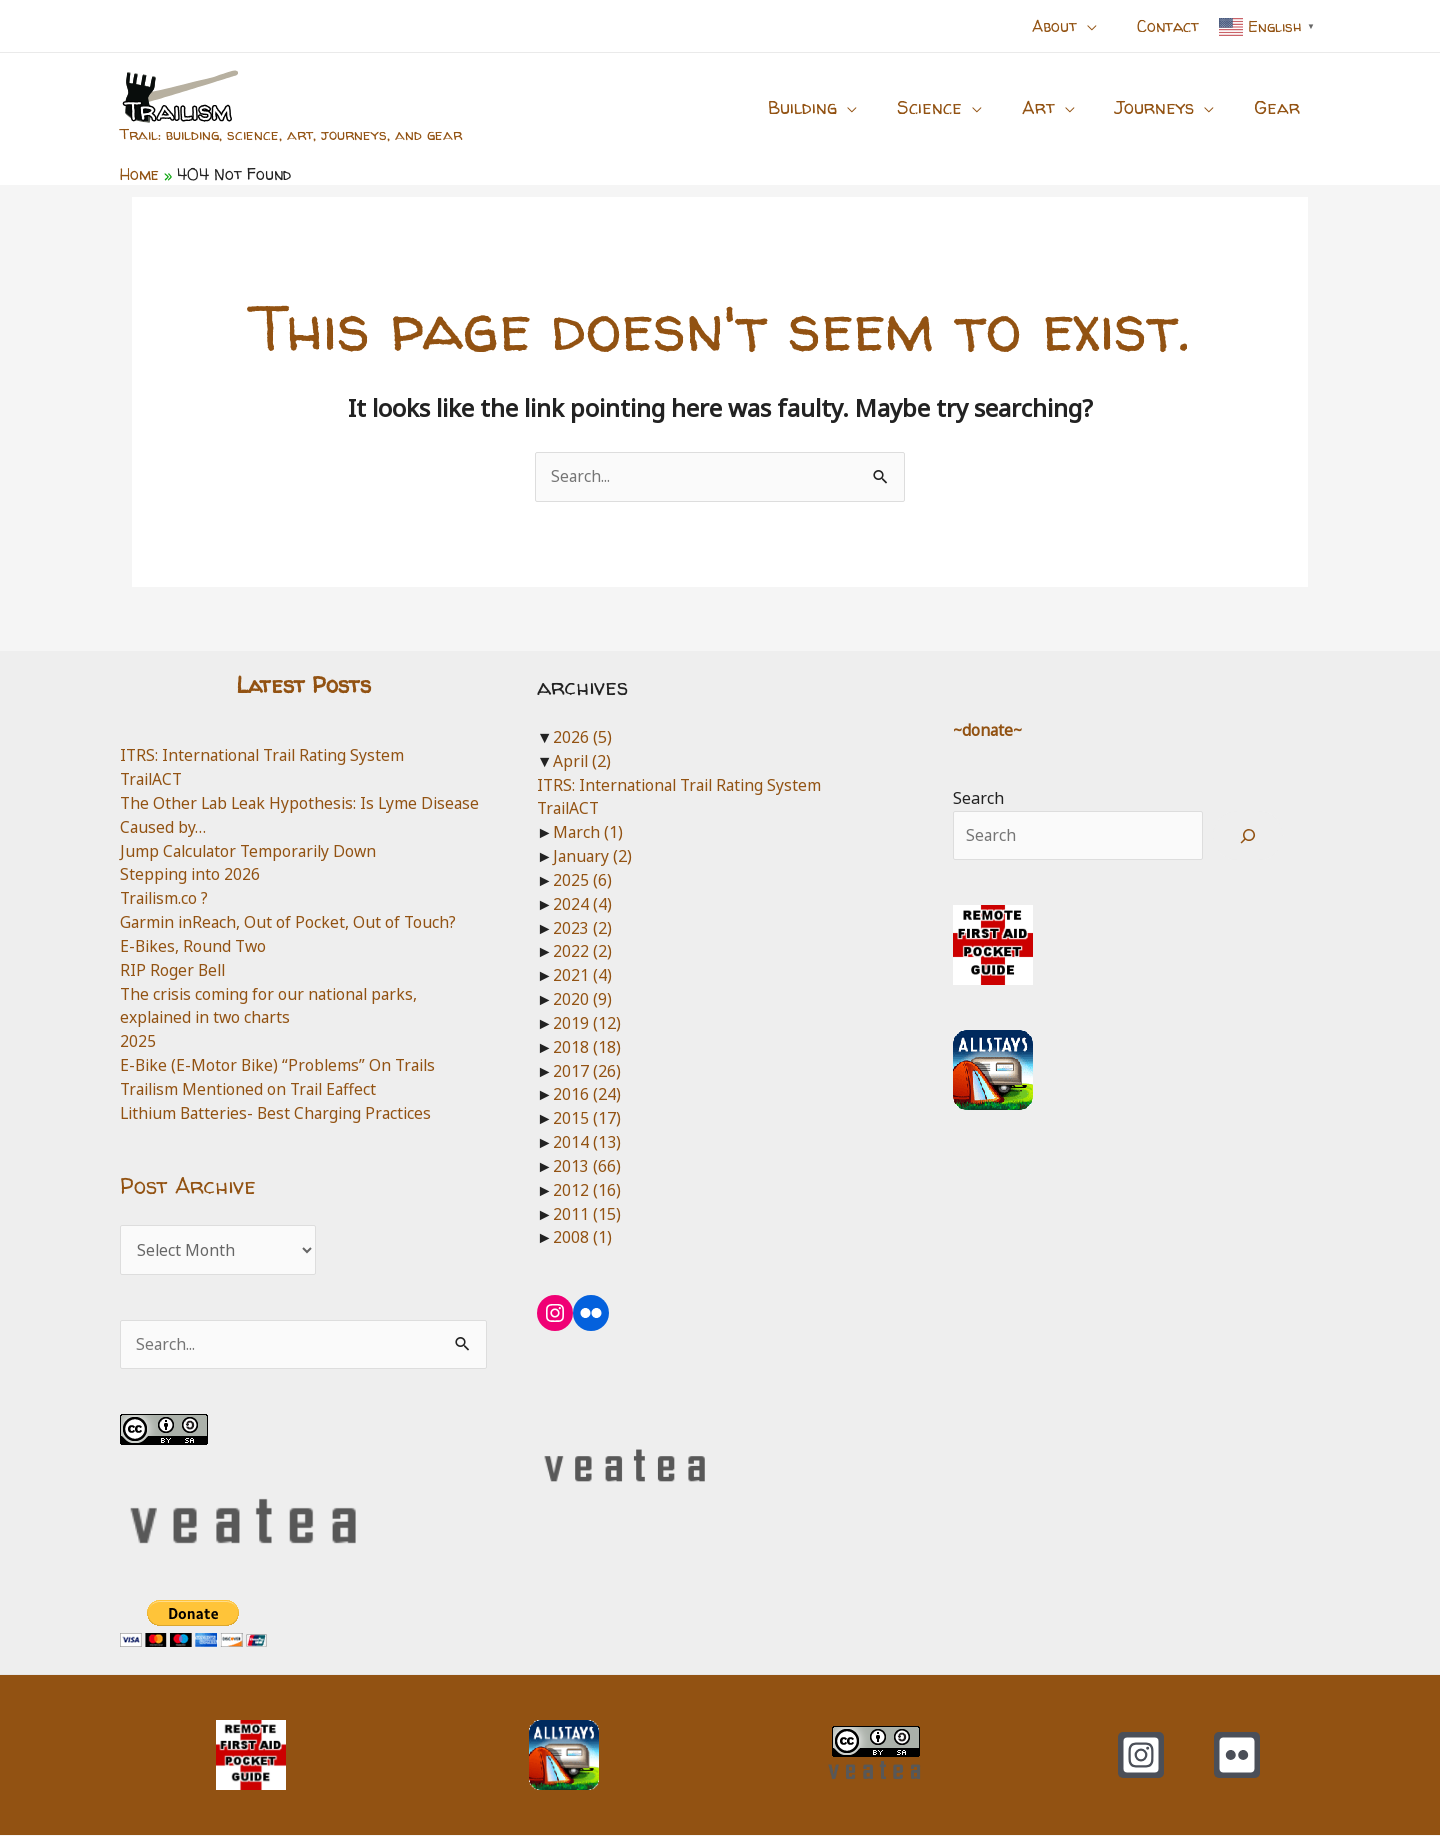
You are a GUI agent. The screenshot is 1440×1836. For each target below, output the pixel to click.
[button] (1099, 26)
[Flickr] (1237, 1756)
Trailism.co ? (166, 899)
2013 (587, 1166)
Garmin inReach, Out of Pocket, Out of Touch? (290, 923)
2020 (582, 1000)
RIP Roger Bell (174, 970)
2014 (587, 1143)
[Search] (1248, 837)
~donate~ (989, 730)
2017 (587, 1071)
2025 (138, 1042)
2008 (582, 1238)
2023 (582, 928)
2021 (582, 976)
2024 (582, 904)
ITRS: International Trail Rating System (267, 756)
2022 (582, 952)
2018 (587, 1047)
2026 (582, 737)
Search (978, 799)
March (588, 833)
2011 (587, 1214)
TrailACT (153, 780)
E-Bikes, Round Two (195, 946)
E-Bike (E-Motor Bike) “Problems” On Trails (282, 1066)
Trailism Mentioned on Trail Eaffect (253, 1089)
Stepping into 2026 (191, 875)
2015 (587, 1119)
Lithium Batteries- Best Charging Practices (281, 1113)
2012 (587, 1190)
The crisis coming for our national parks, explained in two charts (273, 1006)
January (593, 857)
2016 (587, 1095)
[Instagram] (1141, 1756)
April (583, 761)
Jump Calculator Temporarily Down (252, 851)
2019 (587, 1023)
